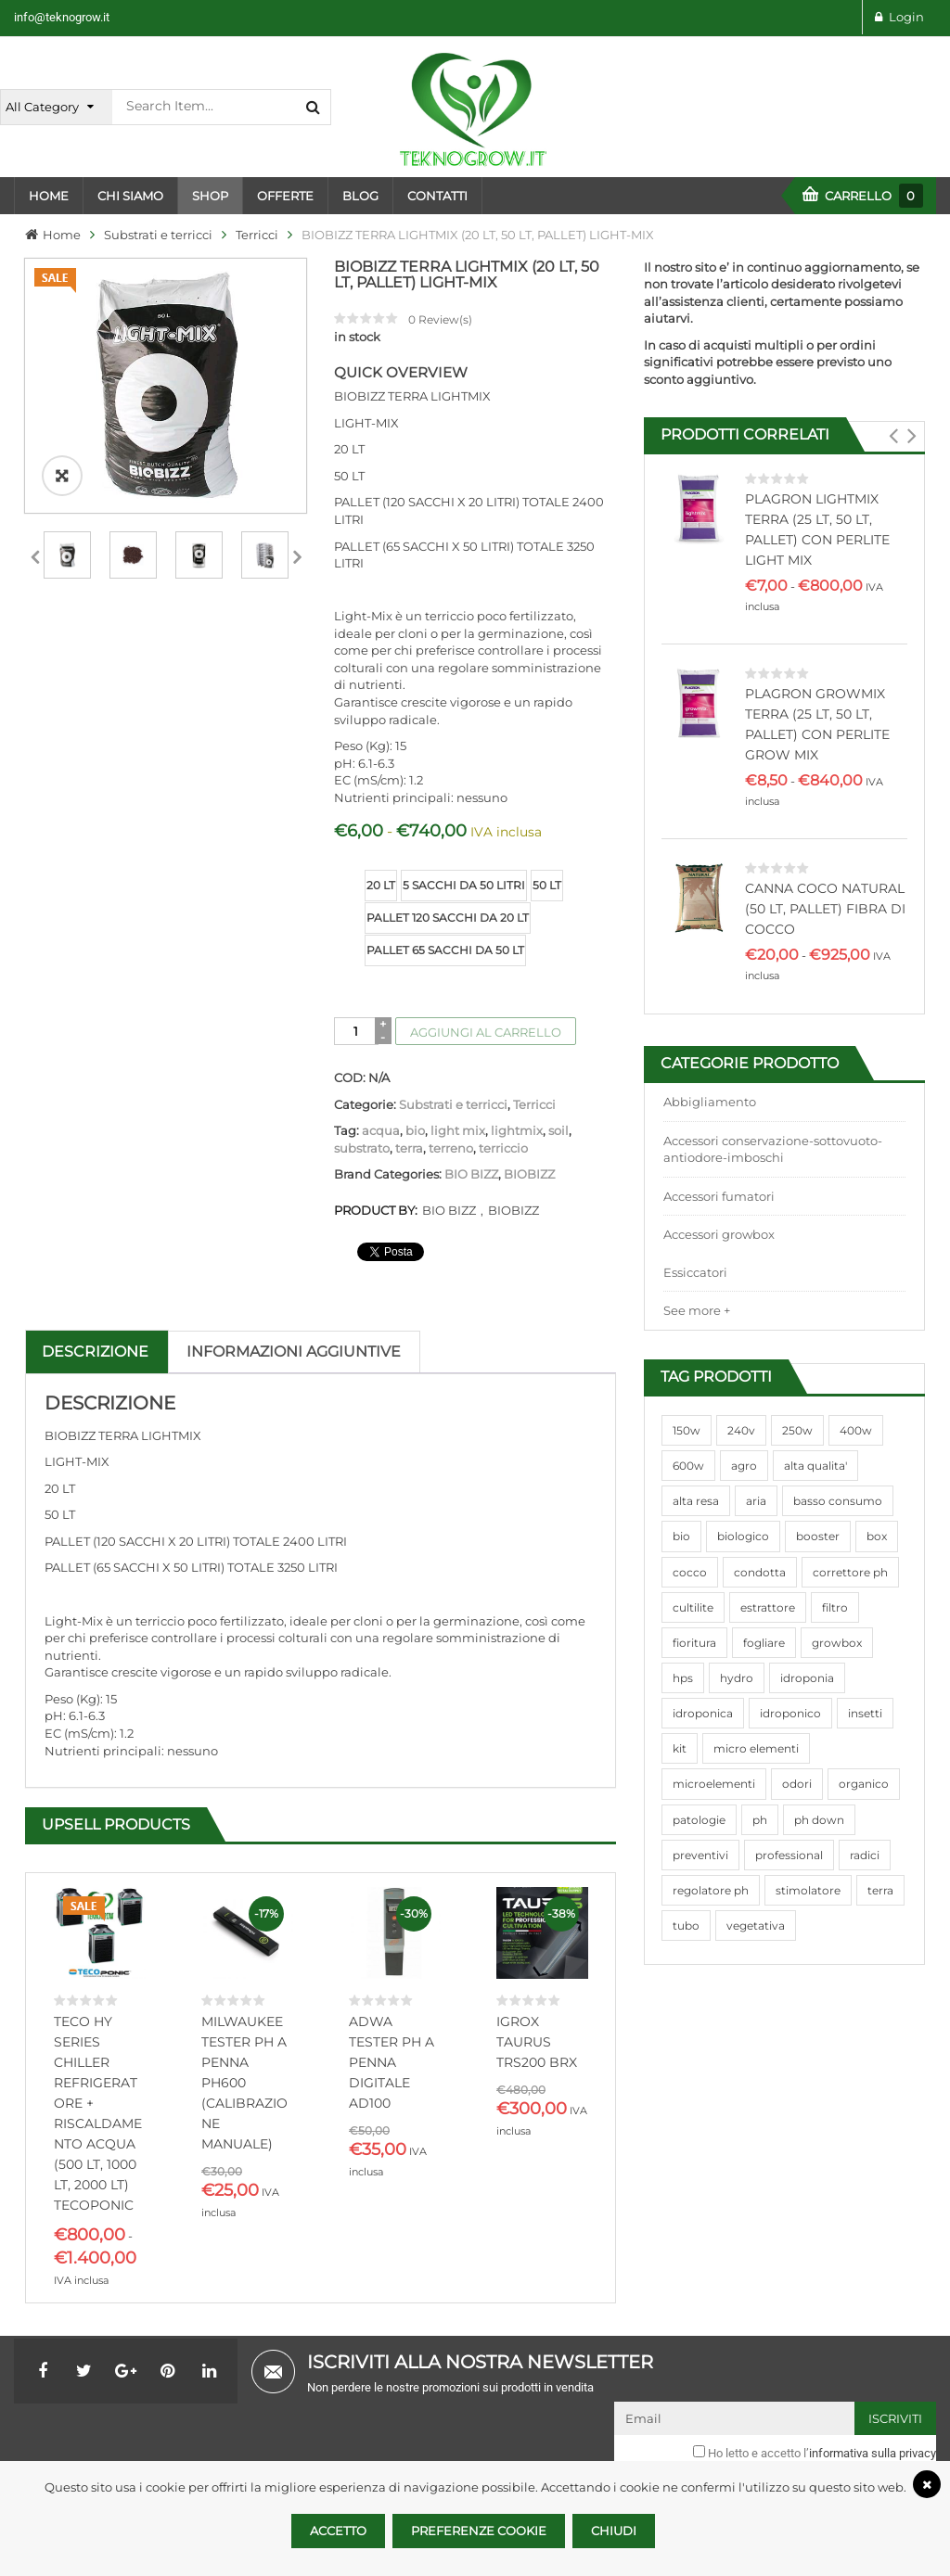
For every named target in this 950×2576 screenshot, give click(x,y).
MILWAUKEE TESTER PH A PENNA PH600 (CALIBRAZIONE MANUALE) (244, 2082)
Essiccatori (695, 1272)
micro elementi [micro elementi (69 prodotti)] (756, 1748)
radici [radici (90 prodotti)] (864, 1855)
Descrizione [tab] (95, 1351)
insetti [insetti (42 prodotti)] (865, 1713)
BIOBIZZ (529, 1174)
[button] (894, 436)
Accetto (338, 2530)
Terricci (257, 234)
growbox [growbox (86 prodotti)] (837, 1643)
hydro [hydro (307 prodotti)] (736, 1678)
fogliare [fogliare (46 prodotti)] (764, 1643)
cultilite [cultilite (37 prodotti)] (693, 1607)
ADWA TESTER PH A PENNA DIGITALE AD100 (391, 2062)
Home (62, 234)
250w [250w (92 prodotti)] (797, 1430)
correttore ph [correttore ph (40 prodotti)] (850, 1572)
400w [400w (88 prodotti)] (856, 1430)
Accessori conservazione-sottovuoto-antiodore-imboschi (772, 1149)
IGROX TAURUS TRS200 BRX (536, 2042)
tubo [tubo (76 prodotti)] (686, 1925)
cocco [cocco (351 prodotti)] (690, 1572)
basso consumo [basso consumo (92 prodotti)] (837, 1501)
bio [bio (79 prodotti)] (681, 1536)
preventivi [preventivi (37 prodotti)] (700, 1855)
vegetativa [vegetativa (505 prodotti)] (755, 1925)
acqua (381, 1130)
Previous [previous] (34, 554)
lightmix (517, 1130)
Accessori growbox (719, 1234)
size (348, 871)
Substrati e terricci (158, 234)
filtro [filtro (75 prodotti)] (835, 1607)
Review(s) (440, 319)
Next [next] (297, 554)
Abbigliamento (709, 1101)
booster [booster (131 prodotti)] (818, 1536)
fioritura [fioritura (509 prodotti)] (694, 1643)
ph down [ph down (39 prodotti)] (819, 1820)
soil (558, 1130)
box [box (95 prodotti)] (877, 1536)
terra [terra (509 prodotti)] (880, 1890)
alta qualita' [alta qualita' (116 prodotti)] (815, 1466)
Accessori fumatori (719, 1196)
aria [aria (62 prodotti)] (756, 1501)
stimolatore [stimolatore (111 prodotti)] (808, 1890)
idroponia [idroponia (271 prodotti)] (807, 1678)
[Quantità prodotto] (356, 1031)
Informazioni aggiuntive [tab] (293, 1351)
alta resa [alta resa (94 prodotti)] (696, 1501)
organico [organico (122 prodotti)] (864, 1784)
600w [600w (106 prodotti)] (688, 1466)
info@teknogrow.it (61, 17)
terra (409, 1148)
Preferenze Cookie (478, 2530)
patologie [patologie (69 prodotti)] (699, 1820)
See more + (696, 1310)
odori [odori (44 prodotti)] (797, 1784)
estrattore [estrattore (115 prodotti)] (767, 1607)
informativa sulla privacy (872, 2453)
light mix (457, 1130)
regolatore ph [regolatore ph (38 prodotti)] (711, 1890)
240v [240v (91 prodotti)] (741, 1430)
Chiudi (613, 2530)
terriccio (503, 1148)
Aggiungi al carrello (485, 1032)
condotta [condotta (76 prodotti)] (760, 1572)
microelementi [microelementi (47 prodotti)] (714, 1784)
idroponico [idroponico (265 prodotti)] (790, 1713)
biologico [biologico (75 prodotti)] (743, 1536)
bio (415, 1130)
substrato (362, 1148)
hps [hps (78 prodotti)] (683, 1678)
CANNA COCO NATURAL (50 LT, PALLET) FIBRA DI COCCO (825, 908)
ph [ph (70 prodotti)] (759, 1820)
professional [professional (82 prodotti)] (789, 1855)
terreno (451, 1148)
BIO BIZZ (471, 1174)
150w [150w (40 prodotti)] (686, 1430)
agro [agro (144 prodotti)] (744, 1466)
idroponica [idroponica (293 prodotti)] (703, 1713)
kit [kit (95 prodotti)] (680, 1748)
